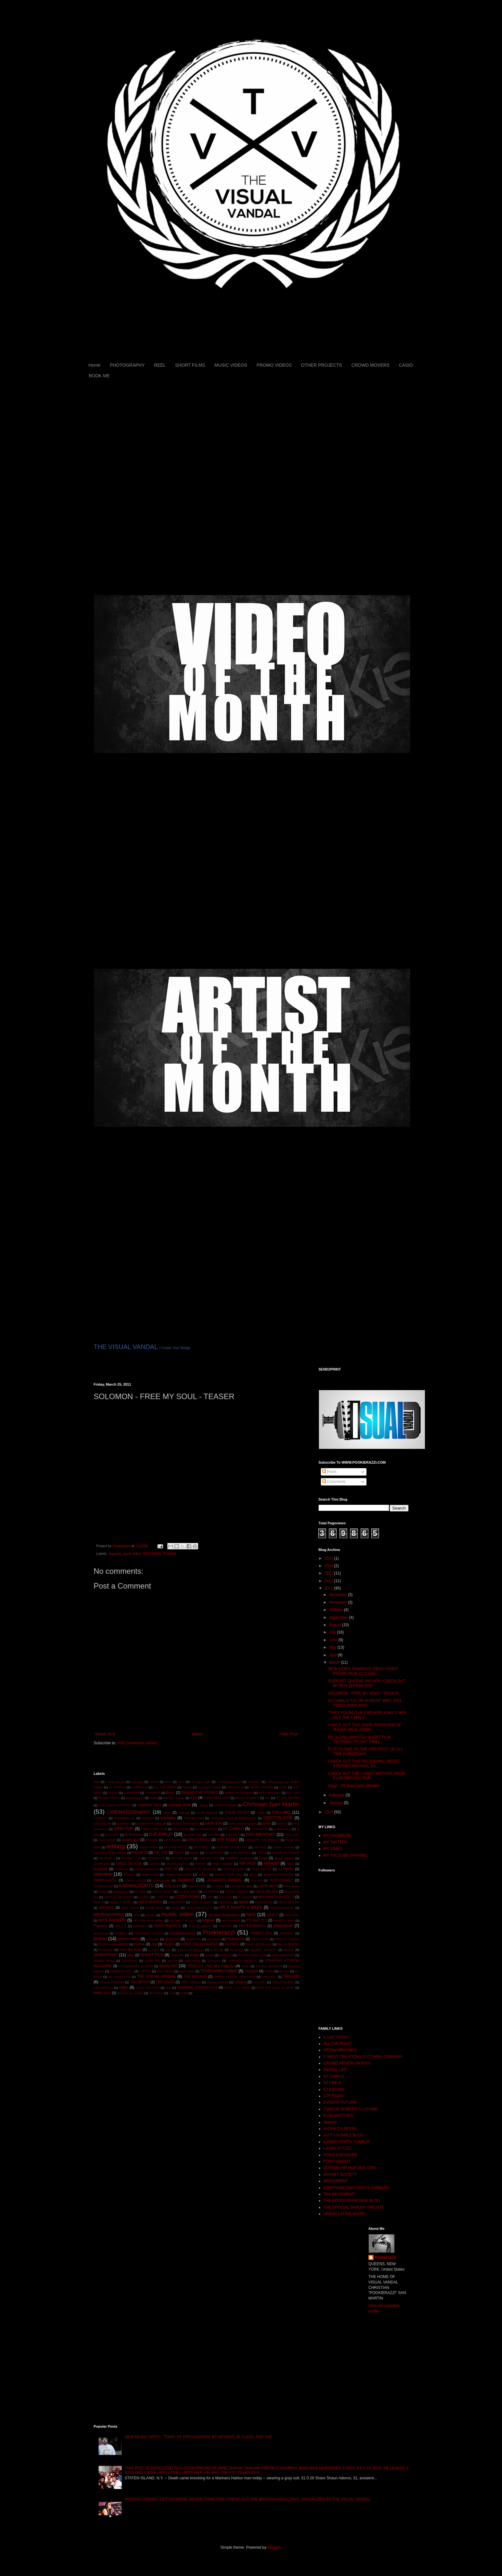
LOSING (144, 1897)
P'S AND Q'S (256, 1920)
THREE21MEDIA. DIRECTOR (234, 1976)
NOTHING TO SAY (183, 1920)
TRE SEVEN (139, 1982)
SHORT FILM (151, 1955)
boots (153, 1798)
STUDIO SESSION (269, 1966)
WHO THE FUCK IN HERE (275, 1987)
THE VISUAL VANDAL (126, 1346)
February (337, 1795)
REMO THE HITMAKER (199, 1944)
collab (261, 1812)
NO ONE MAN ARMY (148, 1920)
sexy (130, 1955)
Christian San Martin (271, 1804)
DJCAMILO (160, 1834)
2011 (168, 1781)
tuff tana (240, 1982)
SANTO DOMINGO (190, 1949)
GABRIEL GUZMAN (239, 1858)
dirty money (181, 1829)
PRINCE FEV (261, 1933)
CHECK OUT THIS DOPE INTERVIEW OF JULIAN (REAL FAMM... (364, 1727)
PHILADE (225, 1926)
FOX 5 (261, 1852)
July (333, 1632)
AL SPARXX (117, 1787)
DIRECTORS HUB (154, 1829)
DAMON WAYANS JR (151, 1823)
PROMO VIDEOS (274, 365)
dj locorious (134, 1834)
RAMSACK (193, 1939)
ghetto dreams (284, 1858)
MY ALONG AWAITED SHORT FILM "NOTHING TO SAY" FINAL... (359, 1739)
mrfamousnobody (282, 1907)
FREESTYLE (156, 1858)
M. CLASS (245, 1897)
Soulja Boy (152, 1960)
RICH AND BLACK (259, 1944)
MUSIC (150, 1915)
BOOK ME (99, 375)
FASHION (139, 1852)
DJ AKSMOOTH (206, 1829)
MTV (136, 1915)
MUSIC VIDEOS (231, 365)
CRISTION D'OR (278, 1818)
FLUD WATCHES (338, 2115)
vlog (168, 1987)
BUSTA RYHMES (247, 1798)
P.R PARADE (231, 1920)
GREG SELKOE (129, 1863)
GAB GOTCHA (208, 1858)
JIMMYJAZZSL (105, 1880)
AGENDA (254, 1781)
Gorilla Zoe (102, 1863)
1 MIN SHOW (115, 1781)
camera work (179, 1805)
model (175, 1907)
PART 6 (120, 1926)
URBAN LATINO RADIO (344, 2214)
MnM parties (130, 1907)
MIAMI (244, 1902)
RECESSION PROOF (113, 1944)
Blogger (274, 2547)
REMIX (168, 1944)
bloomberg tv (135, 1798)
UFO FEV (259, 1982)
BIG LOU (292, 1792)
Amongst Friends (209, 1787)
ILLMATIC (286, 1869)
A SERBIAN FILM (228, 1781)
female (194, 1852)
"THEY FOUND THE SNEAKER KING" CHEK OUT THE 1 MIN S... (367, 1715)
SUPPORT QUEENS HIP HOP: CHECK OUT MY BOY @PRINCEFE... (366, 1683)
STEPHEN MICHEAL (243, 1960)
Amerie (187, 1787)
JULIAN (256, 1880)
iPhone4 (129, 1874)
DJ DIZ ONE (334, 2089)
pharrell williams (200, 1926)
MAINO (99, 1902)
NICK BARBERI (112, 1920)
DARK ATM (214, 1823)
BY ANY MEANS (287, 1798)
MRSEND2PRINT (109, 1915)
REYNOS (232, 1944)
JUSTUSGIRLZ (281, 1880)
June (333, 1640)
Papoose (101, 1926)
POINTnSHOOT (337, 2161)
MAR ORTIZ (176, 1902)
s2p (167, 1949)
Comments (334, 1481)
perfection (140, 1926)
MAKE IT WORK (121, 1902)
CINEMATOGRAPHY (129, 1812)
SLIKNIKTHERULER (251, 1955)
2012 (329, 1581)
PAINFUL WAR (283, 1920)
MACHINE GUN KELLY (276, 1897)
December (338, 1594)
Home (95, 365)
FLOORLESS (214, 1852)
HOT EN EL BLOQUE (200, 1869)
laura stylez (291, 1886)
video (123, 1987)
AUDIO (113, 1792)
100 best (137, 1781)
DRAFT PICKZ (198, 1840)
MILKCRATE (263, 1902)
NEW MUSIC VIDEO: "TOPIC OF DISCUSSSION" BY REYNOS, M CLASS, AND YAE (198, 2437)
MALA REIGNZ (150, 1902)
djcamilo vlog (193, 1834)
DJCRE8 (214, 1834)
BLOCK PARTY (109, 1798)
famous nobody (283, 1847)
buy (267, 1798)
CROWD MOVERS (370, 365)
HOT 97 (171, 1869)
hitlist (290, 1863)
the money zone (119, 1976)
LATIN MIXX (267, 1886)
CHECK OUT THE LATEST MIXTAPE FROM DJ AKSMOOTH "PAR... (366, 1775)
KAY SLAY (173, 1886)
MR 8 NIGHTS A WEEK (240, 1907)
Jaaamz (330, 2122)
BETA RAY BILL (270, 1792)
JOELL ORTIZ (135, 1880)
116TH (154, 1781)
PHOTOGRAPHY (127, 365)
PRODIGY (287, 1933)
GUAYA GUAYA (177, 1863)
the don (284, 1971)
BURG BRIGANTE (216, 1798)
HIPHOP (271, 1863)
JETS (253, 1874)
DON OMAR (107, 1840)
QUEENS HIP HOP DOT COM (349, 2168)
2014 (181, 1781)
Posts (329, 1471)
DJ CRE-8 (332, 2083)
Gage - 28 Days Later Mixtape (353, 1785)
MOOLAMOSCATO (199, 1907)
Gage (263, 1858)
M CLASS (225, 1897)
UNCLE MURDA (283, 1982)
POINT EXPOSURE (340, 2155)
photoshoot (283, 1925)
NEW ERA (292, 1915)
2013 (329, 1573)
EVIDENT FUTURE (340, 2102)
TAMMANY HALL (122, 1971)
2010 (329, 1812)
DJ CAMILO (233, 1829)
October (336, 1610)
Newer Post (105, 1734)
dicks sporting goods (243, 1823)
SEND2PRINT (106, 1955)
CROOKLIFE (102, 1823)
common (148, 1818)
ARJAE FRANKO (261, 1787)
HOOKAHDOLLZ (146, 1869)
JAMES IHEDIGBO (178, 1874)
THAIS (268, 1971)
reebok (139, 1944)
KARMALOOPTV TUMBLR (346, 2142)
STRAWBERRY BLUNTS (136, 1966)
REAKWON (235, 1939)
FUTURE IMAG (181, 1858)
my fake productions (224, 1915)
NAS (251, 1914)
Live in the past (266, 1891)
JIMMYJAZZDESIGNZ (278, 1874)
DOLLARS (292, 1834)
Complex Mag (194, 1818)
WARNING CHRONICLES (197, 1987)
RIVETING (106, 1949)
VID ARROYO (103, 1987)
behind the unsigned (239, 1792)
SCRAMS (217, 1949)
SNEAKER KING (283, 1955)
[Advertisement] (169, 1758)
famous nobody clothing (110, 1852)
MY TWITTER (335, 1842)
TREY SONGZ (191, 1982)
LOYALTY (162, 1897)
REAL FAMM (260, 1939)
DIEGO (282, 1823)
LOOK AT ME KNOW (118, 1897)
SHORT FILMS (190, 365)
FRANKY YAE (131, 1858)
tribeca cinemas (217, 1982)
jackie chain (150, 1874)
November (338, 1602)
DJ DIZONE (259, 1829)
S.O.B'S (153, 1949)
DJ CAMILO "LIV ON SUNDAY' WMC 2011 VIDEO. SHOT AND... (364, 1702)
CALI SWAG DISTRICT (115, 1805)
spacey (172, 1960)
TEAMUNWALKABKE (218, 1971)
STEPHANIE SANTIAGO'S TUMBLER (356, 2188)
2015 (329, 1558)
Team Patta (187, 1971)
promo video (128, 1939)
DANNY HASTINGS (185, 1823)
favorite (179, 1852)
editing (116, 1846)
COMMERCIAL (124, 1818)
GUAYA (154, 1863)
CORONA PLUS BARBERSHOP (233, 1818)
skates (209, 1955)
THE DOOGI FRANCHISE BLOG (351, 2200)
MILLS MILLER (288, 1902)
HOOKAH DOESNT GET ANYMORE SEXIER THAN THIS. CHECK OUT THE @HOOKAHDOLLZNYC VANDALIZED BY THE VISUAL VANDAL (248, 2499)
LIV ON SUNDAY (237, 1891)
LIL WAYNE (211, 1891)
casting (203, 1805)
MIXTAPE (106, 1907)
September (339, 1617)
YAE (172, 1993)
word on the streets (130, 1993)
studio (245, 1966)
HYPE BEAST (261, 1869)
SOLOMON (152, 1553)
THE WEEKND (195, 1976)
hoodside (101, 1869)
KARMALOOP (103, 1886)
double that (130, 1840)
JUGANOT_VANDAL (224, 1880)
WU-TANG (156, 1993)
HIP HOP (247, 1863)
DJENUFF (232, 1834)
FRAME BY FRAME (285, 1852)
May (333, 1647)
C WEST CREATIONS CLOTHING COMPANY (363, 2057)
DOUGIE (152, 1840)
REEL (160, 365)
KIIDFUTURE (196, 1886)
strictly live (168, 1966)
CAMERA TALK (149, 1805)
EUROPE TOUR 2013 (231, 1847)
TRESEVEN (165, 1982)
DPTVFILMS (172, 1840)
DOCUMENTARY (260, 1834)
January (336, 1803)
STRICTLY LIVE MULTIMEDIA (210, 1966)
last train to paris (241, 1886)
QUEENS (172, 1939)
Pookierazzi (219, 1932)
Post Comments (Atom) (137, 1743)
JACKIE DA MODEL (340, 2128)
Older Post (288, 1734)
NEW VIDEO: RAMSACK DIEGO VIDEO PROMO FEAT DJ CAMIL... (363, 1671)
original (208, 1920)
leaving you (121, 1891)
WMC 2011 (102, 1993)
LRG (210, 1897)
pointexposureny (182, 1933)
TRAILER (291, 1976)
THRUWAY (269, 1976)
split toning (192, 1960)
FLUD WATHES (240, 1852)
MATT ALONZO (201, 1902)
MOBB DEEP (154, 1907)
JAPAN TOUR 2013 (228, 1874)
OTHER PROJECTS (321, 365)
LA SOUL (217, 1886)
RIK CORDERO (288, 1944)
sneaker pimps (104, 1960)
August (335, 1625)
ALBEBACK (139, 1787)
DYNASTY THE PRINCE (262, 1840)
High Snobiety (223, 1863)
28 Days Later (201, 1781)
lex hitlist (140, 1891)
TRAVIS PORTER (112, 1982)
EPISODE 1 (202, 1847)
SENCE (289, 1949)
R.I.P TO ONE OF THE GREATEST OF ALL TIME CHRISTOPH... (365, 1751)
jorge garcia (161, 1880)
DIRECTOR (124, 1829)
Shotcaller (177, 1955)
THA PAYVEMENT (339, 2194)
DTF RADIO (227, 1839)
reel (154, 1944)
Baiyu (170, 1792)
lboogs (102, 1891)
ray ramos (214, 1939)
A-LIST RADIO (335, 2037)
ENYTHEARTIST (176, 1847)
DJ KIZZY (112, 1834)
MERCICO (225, 1902)
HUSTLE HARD (234, 1869)
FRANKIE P (107, 1858)
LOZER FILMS (187, 1897)
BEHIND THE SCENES (199, 1792)
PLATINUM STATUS (148, 1933)
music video (132, 1553)
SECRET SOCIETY (263, 1949)
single (194, 1955)
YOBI (184, 1993)
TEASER (169, 1553)
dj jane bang (282, 1829)
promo (100, 1938)
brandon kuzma (174, 1798)
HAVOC (200, 1863)
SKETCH (225, 1955)
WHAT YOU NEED (237, 1987)
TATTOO (145, 1971)
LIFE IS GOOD (162, 1891)
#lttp (97, 1781)
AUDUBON (153, 1792)
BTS (193, 1798)
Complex (168, 1818)
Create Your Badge (176, 1348)
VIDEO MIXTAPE (148, 1987)
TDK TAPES (164, 1971)
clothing (184, 1812)
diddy (266, 1823)
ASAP (283, 1787)
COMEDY (100, 1818)
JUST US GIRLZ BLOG (343, 2135)
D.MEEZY (124, 1823)
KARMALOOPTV (136, 1885)
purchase (152, 1939)
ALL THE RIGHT (165, 1787)
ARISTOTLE (235, 1787)
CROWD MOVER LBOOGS (347, 2063)
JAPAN (203, 1874)
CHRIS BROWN (225, 1805)
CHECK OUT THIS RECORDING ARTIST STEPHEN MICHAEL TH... (363, 1763)
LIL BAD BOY (188, 1891)
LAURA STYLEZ (337, 2148)
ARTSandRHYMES (340, 2050)
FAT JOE (161, 1852)
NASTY (272, 1915)
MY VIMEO (333, 1848)
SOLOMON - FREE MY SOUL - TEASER (363, 1693)
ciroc (167, 1812)
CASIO (406, 365)
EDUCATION (149, 1847)
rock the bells (130, 1949)
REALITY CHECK (287, 1939)
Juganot (114, 1553)
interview (103, 1874)
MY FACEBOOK (337, 1835)
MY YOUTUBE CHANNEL (345, 1855)
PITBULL (121, 1933)
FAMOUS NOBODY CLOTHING (350, 2109)
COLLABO (281, 1812)
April (333, 1655)
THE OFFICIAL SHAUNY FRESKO (353, 2207)
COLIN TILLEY (237, 1812)
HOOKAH (121, 1869)
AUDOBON (131, 1792)
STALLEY (213, 1960)
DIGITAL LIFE (335, 2069)
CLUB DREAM (207, 1812)
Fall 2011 (260, 1847)
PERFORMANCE (167, 1926)
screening (236, 1949)
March (335, 1662)
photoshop (101, 1933)
